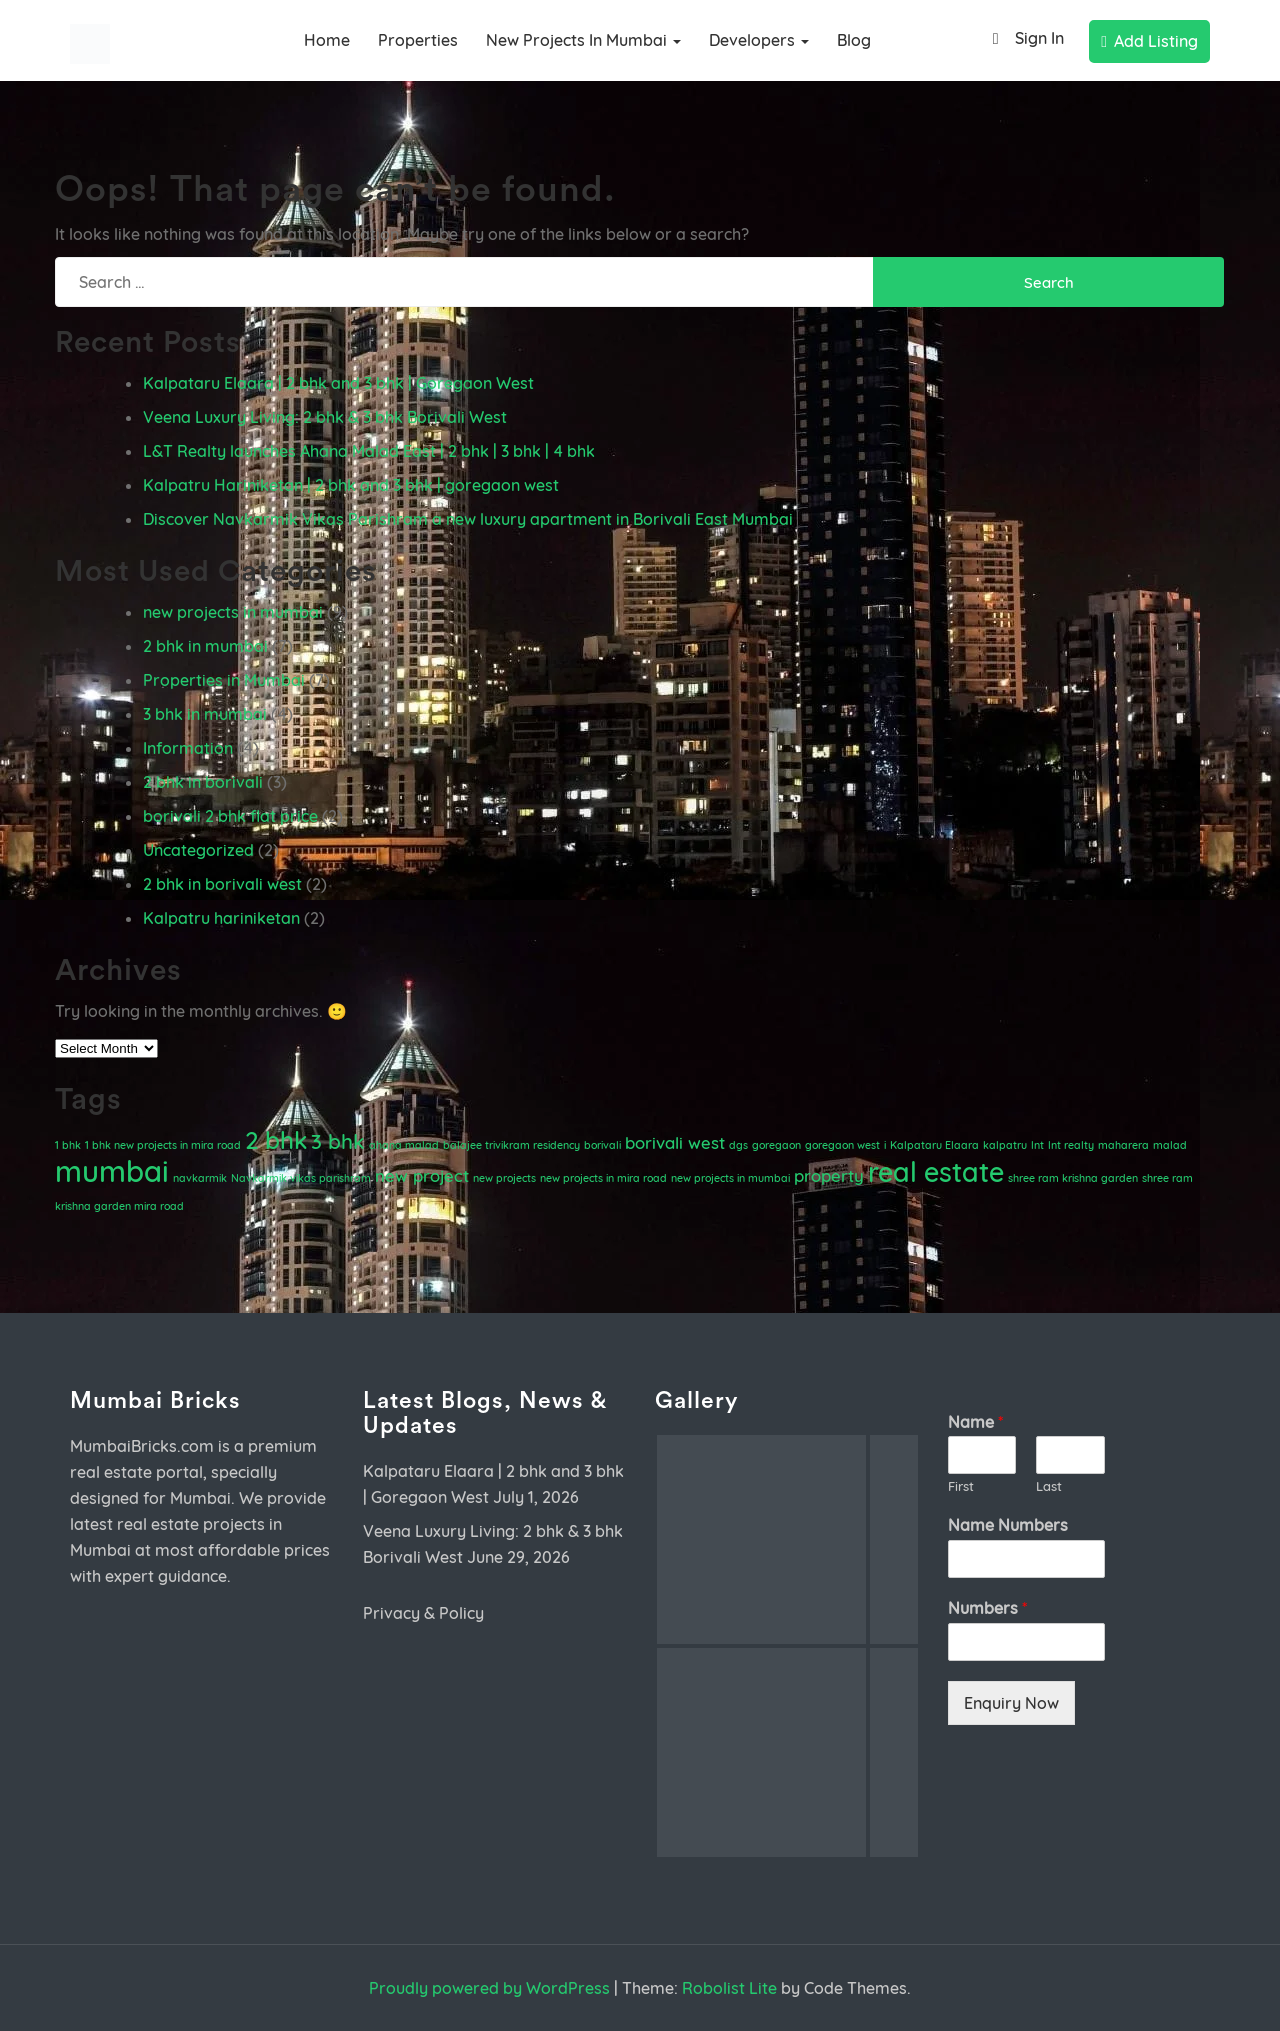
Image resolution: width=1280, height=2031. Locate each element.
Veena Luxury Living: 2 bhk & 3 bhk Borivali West (325, 417)
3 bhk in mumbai (205, 714)
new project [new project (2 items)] (422, 1175)
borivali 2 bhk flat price (230, 816)
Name (975, 1422)
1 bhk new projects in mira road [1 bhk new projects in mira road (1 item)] (163, 1145)
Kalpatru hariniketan (221, 918)
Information (188, 748)
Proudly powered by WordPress (489, 1988)
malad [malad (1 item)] (1170, 1145)
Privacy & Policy (423, 1613)
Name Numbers (1008, 1525)
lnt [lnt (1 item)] (1037, 1145)
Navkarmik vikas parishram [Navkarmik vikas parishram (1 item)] (301, 1178)
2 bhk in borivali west (222, 884)
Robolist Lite (729, 1988)
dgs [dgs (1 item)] (738, 1145)
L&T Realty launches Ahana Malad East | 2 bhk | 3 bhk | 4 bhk (369, 451)
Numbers (987, 1608)
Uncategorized (198, 850)
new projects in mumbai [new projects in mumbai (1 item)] (730, 1178)
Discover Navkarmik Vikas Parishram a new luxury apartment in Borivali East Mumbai (468, 519)
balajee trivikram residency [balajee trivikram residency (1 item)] (511, 1145)
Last (1049, 1486)
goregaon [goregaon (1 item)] (776, 1145)
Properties (418, 40)
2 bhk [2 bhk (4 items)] (276, 1140)
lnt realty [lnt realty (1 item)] (1071, 1145)
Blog (854, 40)
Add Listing (1149, 41)
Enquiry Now (1011, 1703)
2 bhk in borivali (203, 782)
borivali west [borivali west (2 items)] (675, 1142)
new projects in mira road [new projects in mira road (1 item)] (603, 1178)
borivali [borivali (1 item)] (602, 1145)
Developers (759, 40)
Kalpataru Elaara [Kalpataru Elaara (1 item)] (934, 1145)
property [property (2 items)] (829, 1175)
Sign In (1023, 39)
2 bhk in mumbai (205, 646)
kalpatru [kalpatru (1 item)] (1005, 1145)
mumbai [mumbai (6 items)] (112, 1171)
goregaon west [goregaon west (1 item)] (842, 1145)
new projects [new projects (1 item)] (504, 1178)
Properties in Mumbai (224, 680)
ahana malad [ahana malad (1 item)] (404, 1145)
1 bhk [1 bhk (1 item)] (68, 1145)
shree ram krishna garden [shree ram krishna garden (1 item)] (1073, 1178)
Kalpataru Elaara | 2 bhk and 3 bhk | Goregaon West (338, 383)
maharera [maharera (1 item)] (1123, 1145)
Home (327, 40)
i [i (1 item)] (885, 1145)
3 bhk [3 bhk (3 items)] (338, 1141)
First (961, 1486)
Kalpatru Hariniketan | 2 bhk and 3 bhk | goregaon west (351, 485)
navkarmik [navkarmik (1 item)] (200, 1178)
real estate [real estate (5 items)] (936, 1172)
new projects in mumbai (583, 40)
